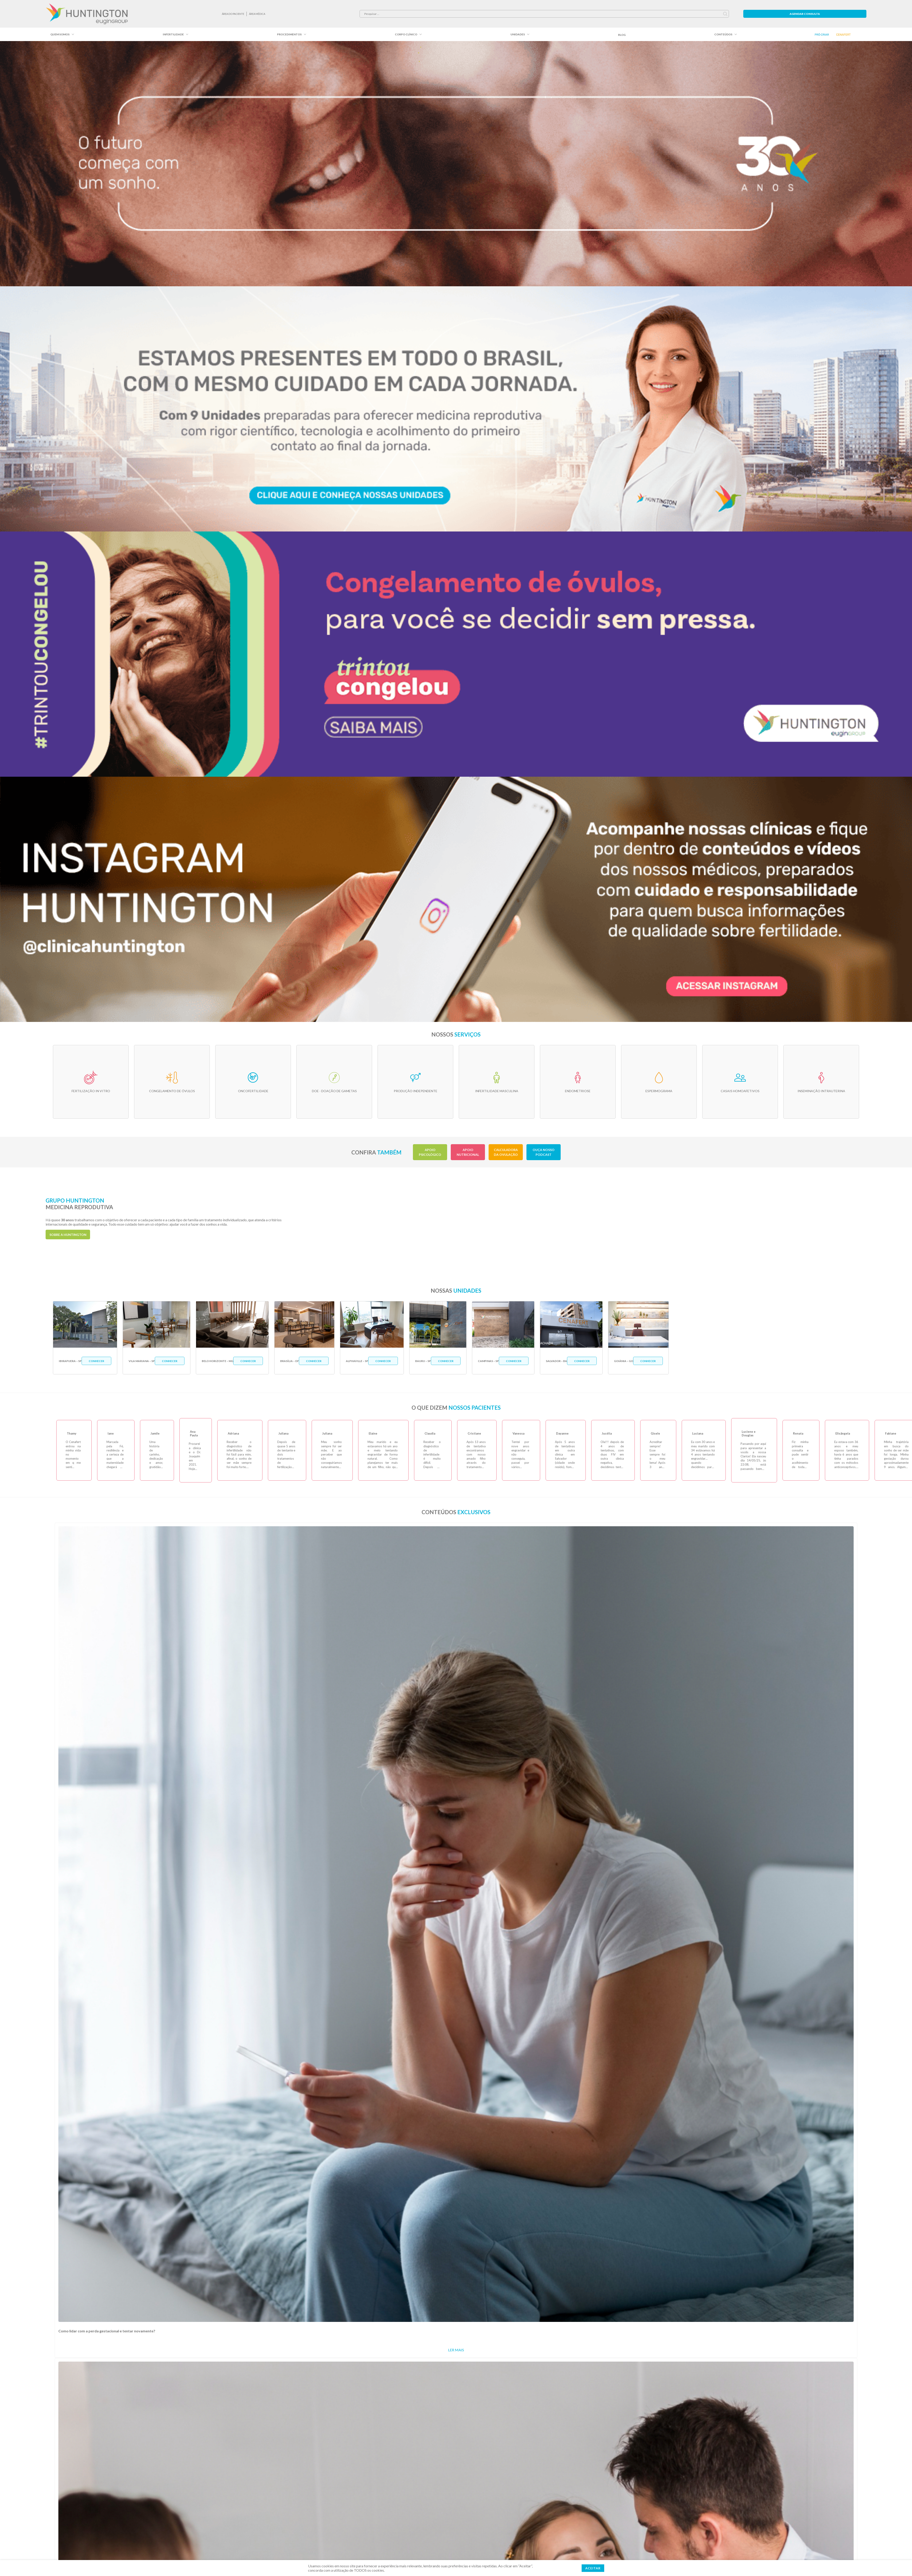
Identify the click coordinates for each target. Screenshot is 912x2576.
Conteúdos (723, 34)
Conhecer (96, 1361)
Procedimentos (289, 34)
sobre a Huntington (67, 1235)
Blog (622, 34)
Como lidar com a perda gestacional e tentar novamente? (106, 2331)
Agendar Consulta (805, 14)
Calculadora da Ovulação (506, 1152)
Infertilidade (173, 34)
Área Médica (257, 13)
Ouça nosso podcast (543, 1152)
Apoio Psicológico (430, 1152)
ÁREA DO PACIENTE (233, 13)
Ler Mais (456, 2350)
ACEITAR (593, 2568)
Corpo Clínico (406, 34)
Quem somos (60, 34)
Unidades (517, 34)
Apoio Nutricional (468, 1152)
